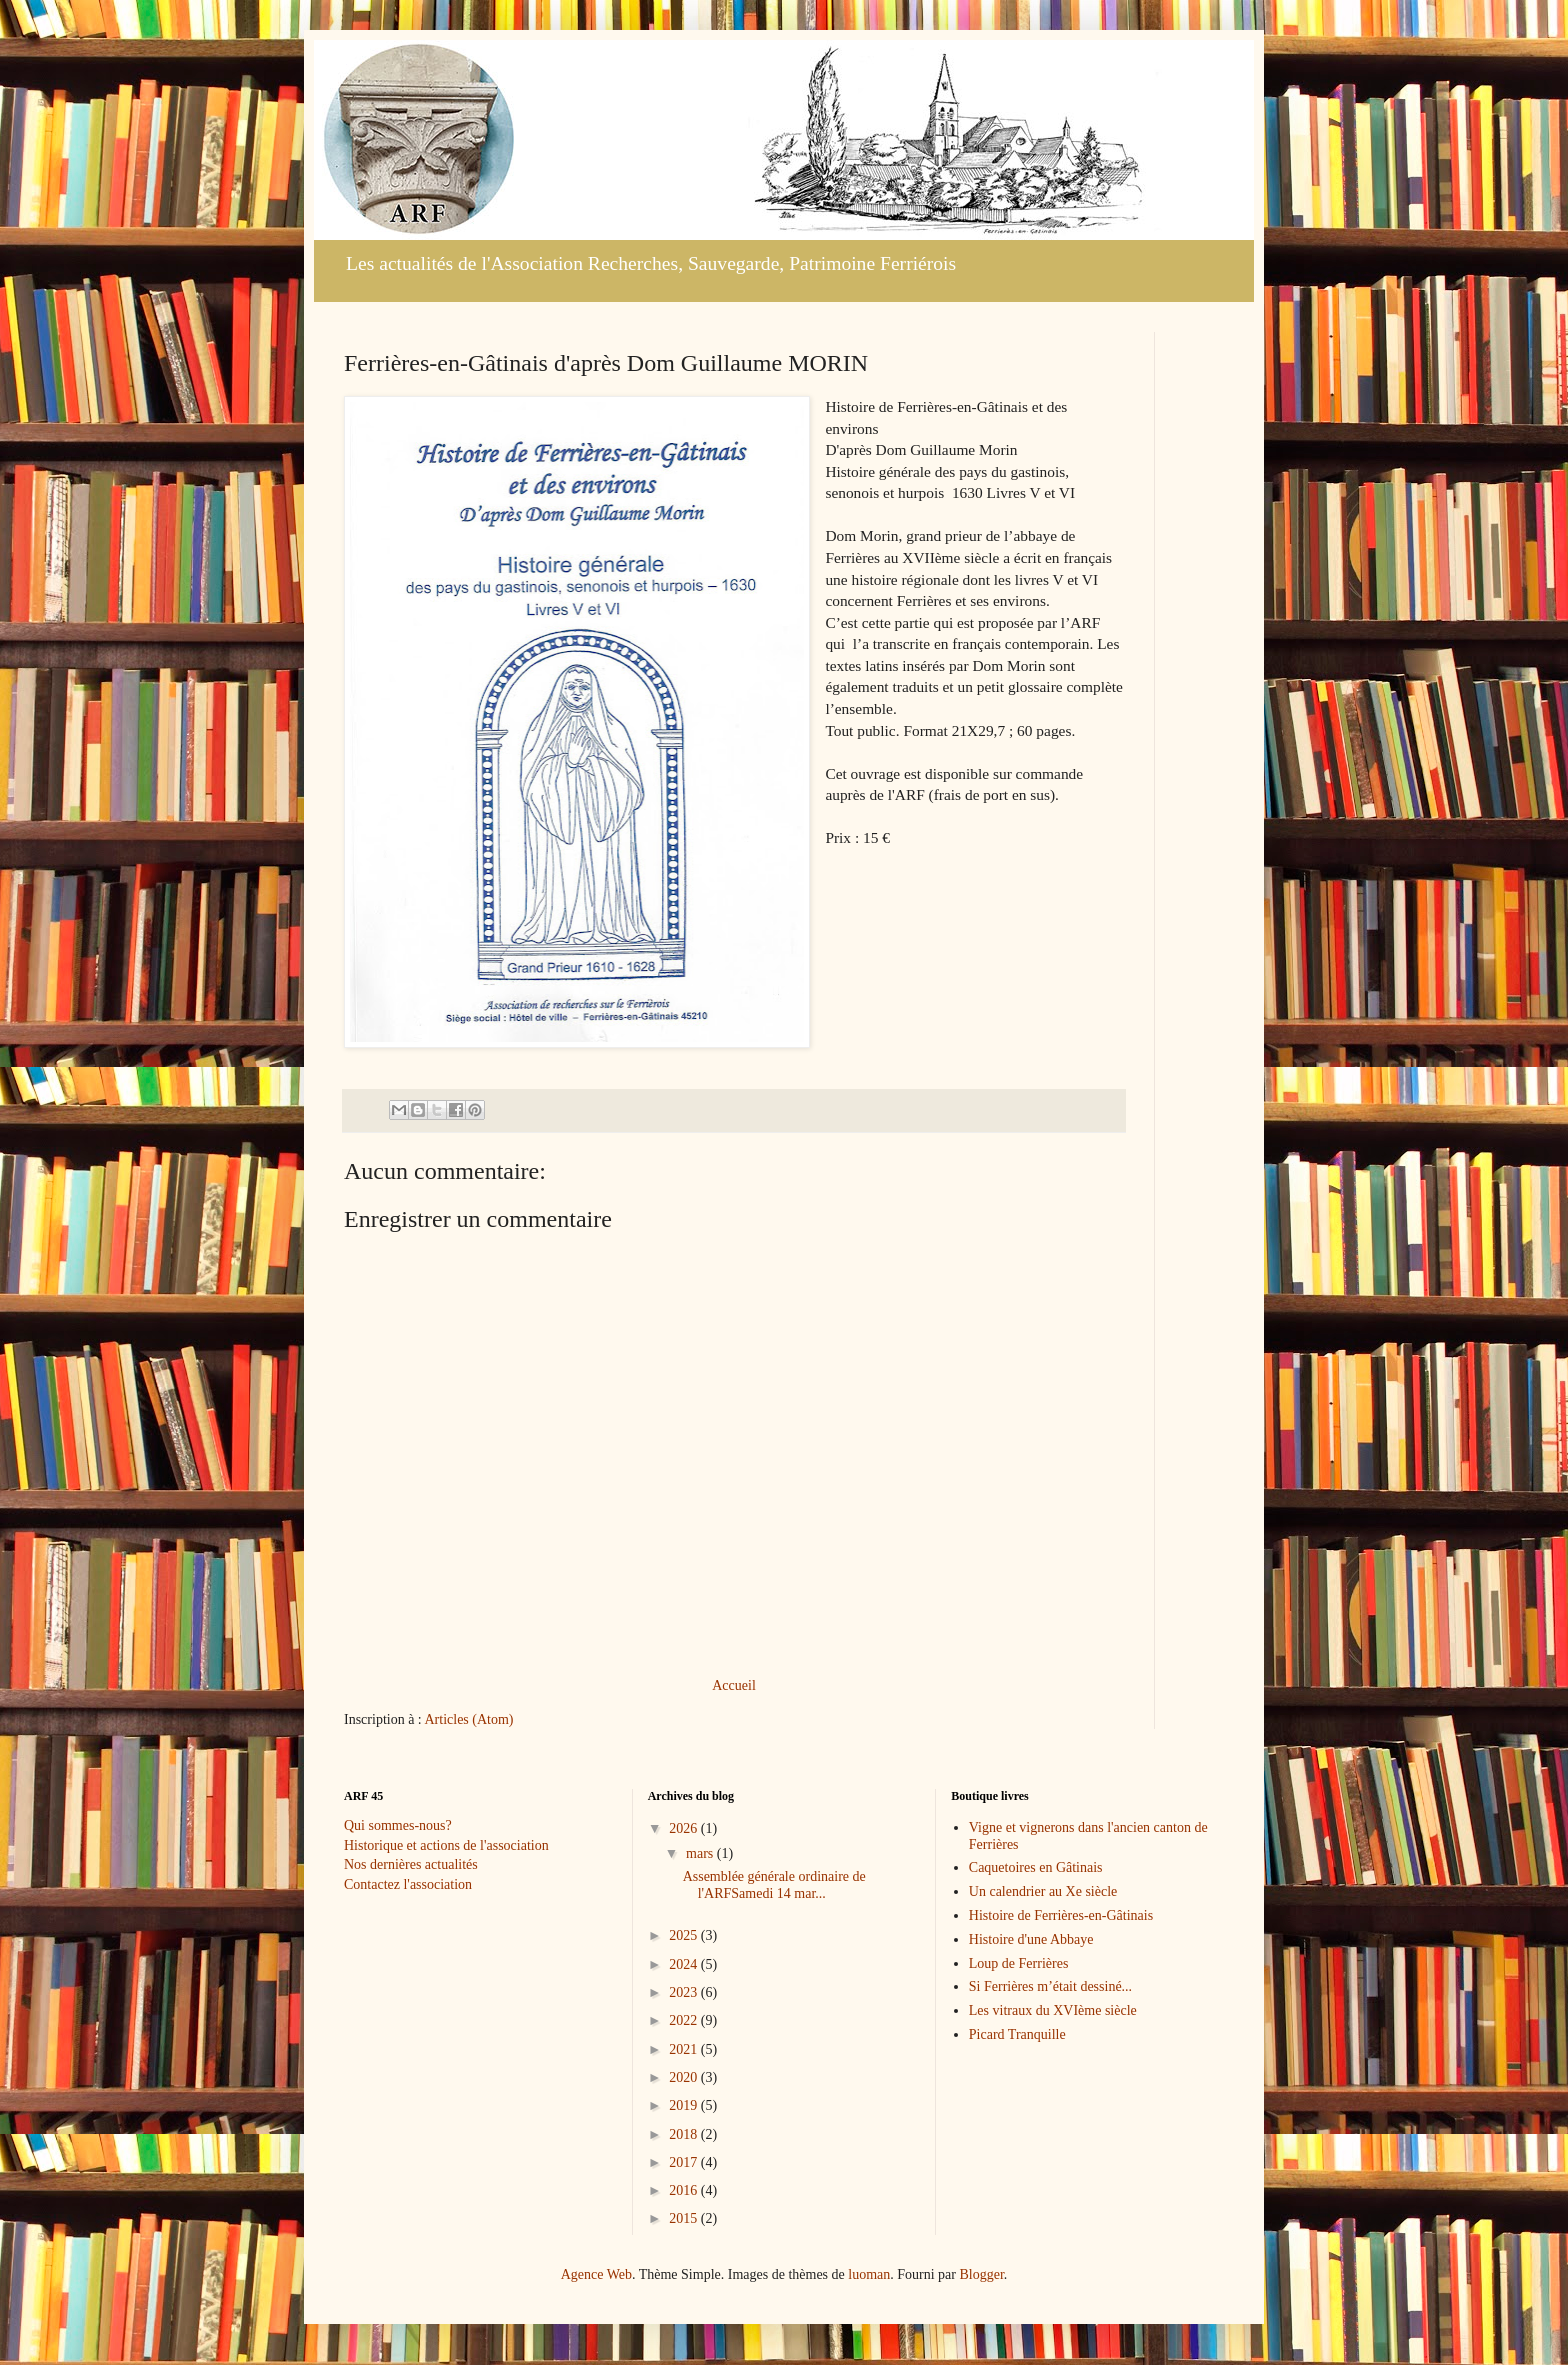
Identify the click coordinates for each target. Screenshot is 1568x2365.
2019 (685, 2105)
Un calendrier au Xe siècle (1043, 1891)
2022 (685, 2020)
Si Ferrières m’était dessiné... (1050, 1986)
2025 (685, 1935)
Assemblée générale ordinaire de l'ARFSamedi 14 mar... (774, 1885)
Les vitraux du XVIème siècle (1053, 2010)
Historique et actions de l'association (446, 1845)
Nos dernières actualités (411, 1864)
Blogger (981, 2274)
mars (701, 1853)
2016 (685, 2190)
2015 (685, 2218)
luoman (869, 2274)
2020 (685, 2077)
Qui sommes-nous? (398, 1825)
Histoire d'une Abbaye (1031, 1939)
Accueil (734, 1685)
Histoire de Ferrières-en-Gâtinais (1061, 1915)
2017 (685, 2162)
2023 (685, 1992)
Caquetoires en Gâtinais (1036, 1867)
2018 (685, 2134)
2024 (685, 1964)
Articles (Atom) (469, 1719)
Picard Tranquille (1017, 2034)
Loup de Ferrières (1019, 1963)
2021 (685, 2049)
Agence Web (596, 2274)
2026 (685, 1828)
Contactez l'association (408, 1884)
